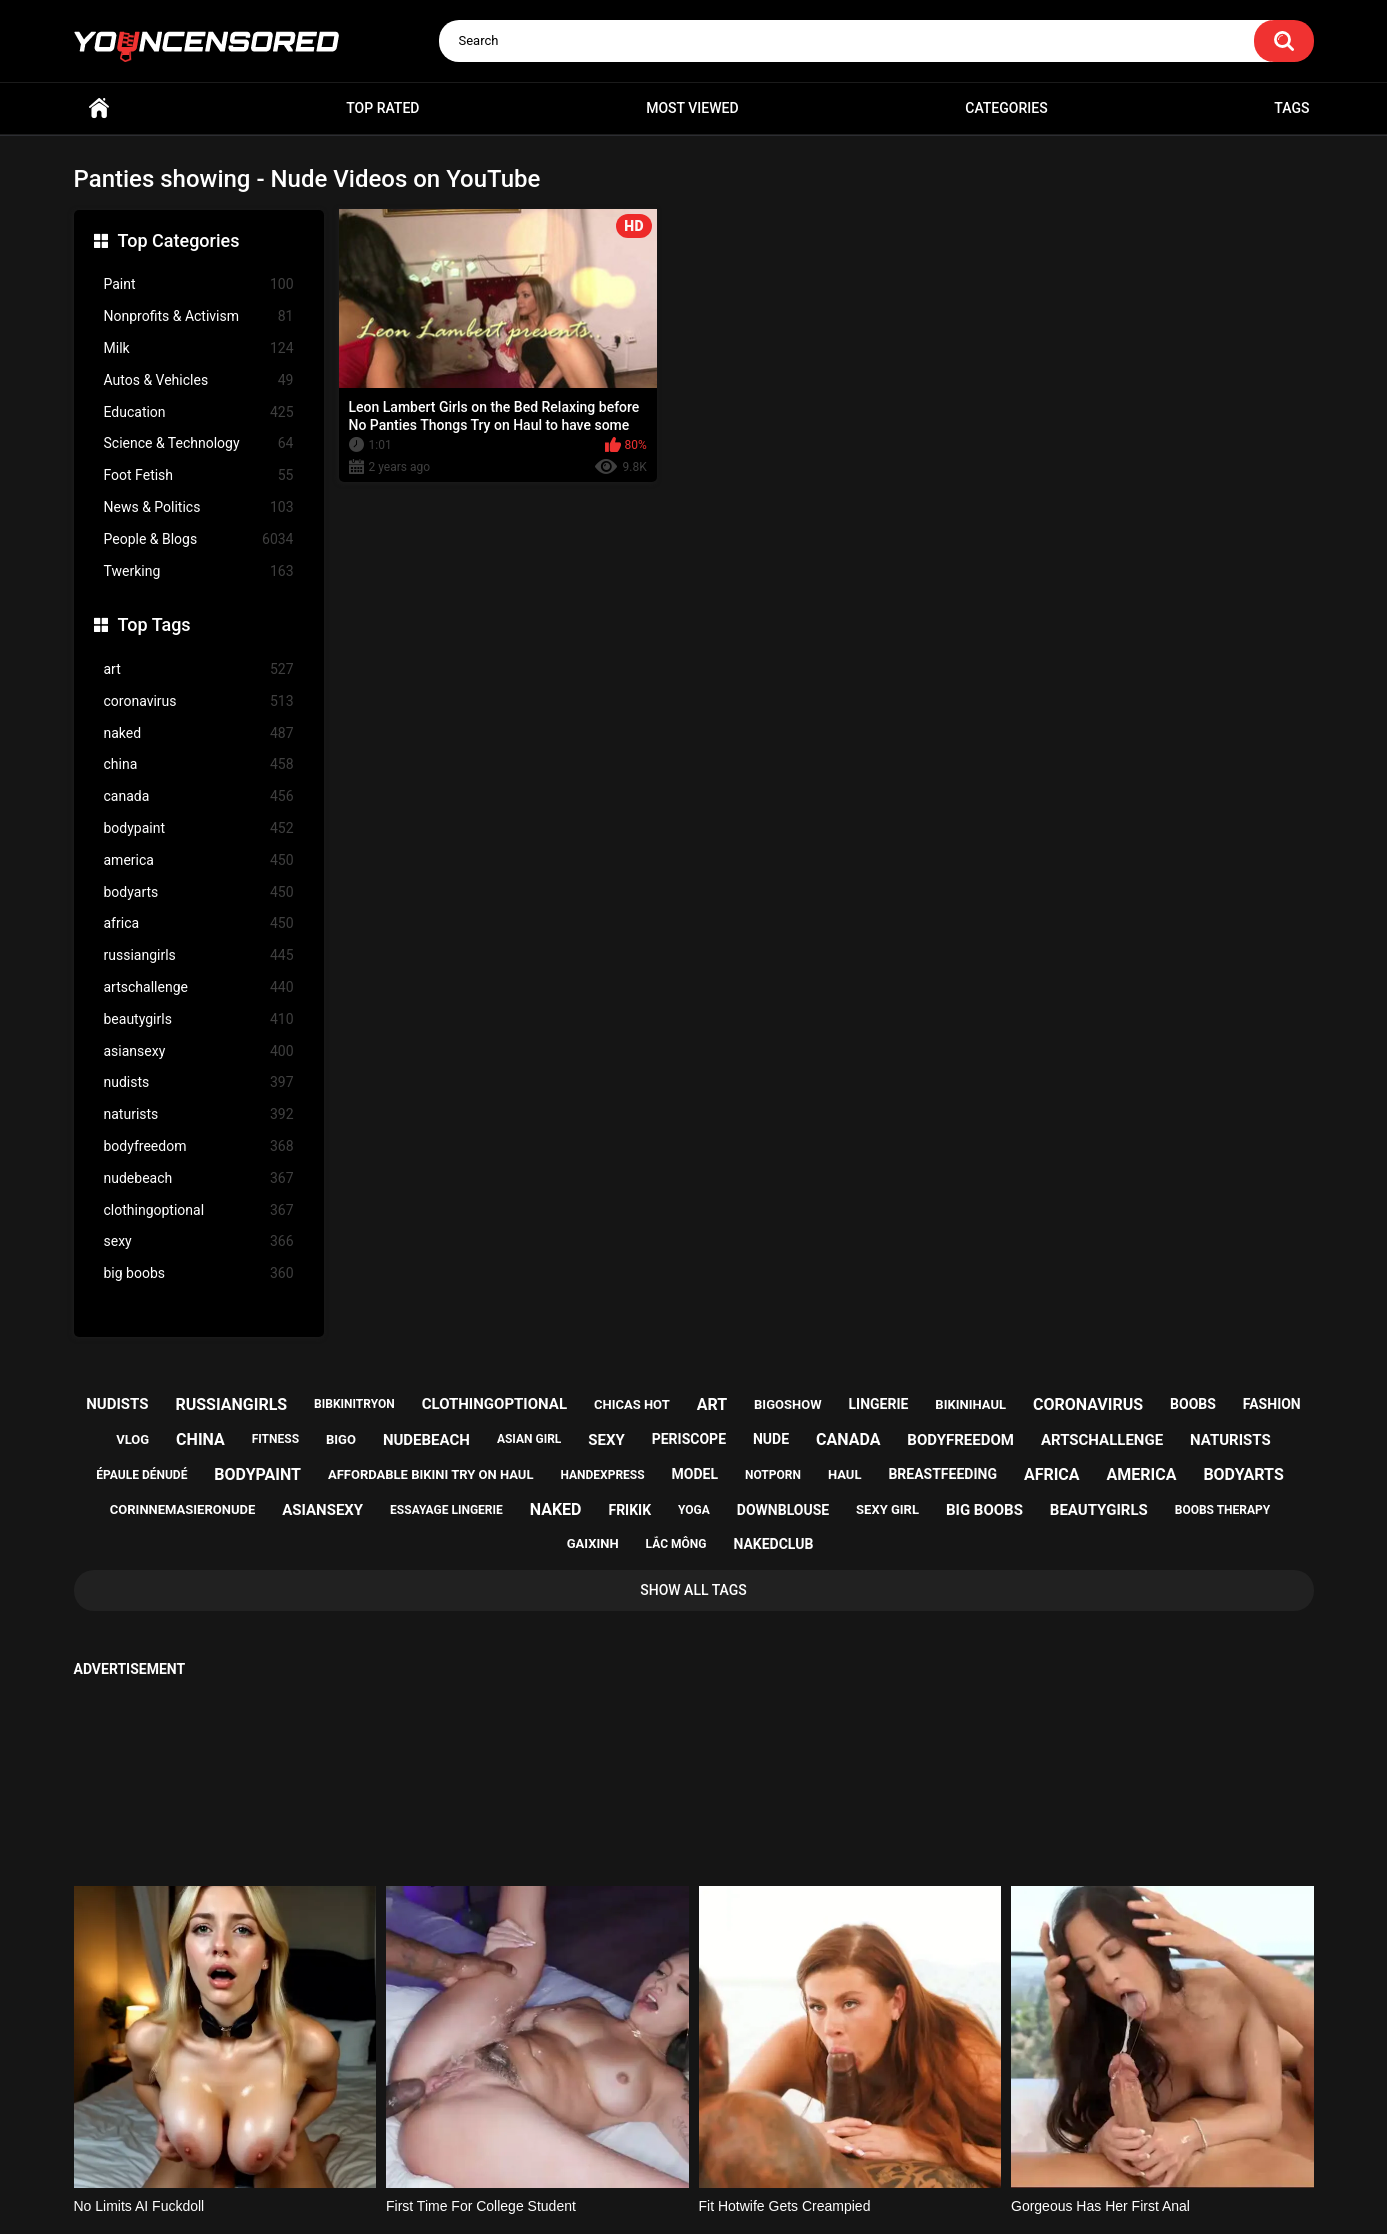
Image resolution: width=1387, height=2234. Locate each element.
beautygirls (199, 1019)
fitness (275, 1439)
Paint (199, 284)
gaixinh (593, 1543)
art (199, 669)
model (695, 1474)
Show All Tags (693, 1590)
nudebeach (199, 1178)
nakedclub (773, 1544)
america (199, 860)
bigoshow (787, 1404)
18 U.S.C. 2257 (794, 2141)
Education (199, 412)
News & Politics (199, 507)
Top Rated (382, 108)
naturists (199, 1114)
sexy (199, 1241)
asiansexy (199, 1051)
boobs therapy (1223, 1510)
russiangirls (199, 955)
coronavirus (199, 701)
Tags (1291, 108)
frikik (629, 1510)
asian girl (529, 1439)
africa (199, 923)
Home (99, 108)
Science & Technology (199, 443)
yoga (694, 1510)
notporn (773, 1475)
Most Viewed (692, 108)
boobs (1193, 1404)
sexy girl (887, 1509)
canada (199, 796)
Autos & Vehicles (199, 380)
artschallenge (199, 987)
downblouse (783, 1510)
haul (845, 1474)
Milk (199, 348)
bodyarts (199, 892)
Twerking (199, 571)
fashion (1272, 1404)
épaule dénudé (141, 1475)
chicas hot (632, 1404)
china (199, 764)
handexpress (602, 1475)
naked (199, 733)
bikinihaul (970, 1404)
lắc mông (676, 1544)
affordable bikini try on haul (431, 1474)
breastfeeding (942, 1474)
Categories (1006, 108)
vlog (132, 1439)
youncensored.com (673, 2195)
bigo (341, 1439)
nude (771, 1439)
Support (667, 2141)
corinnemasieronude (182, 1509)
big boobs (199, 1273)
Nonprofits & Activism (199, 316)
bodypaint (199, 828)
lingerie (878, 1404)
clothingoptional (199, 1210)
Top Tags (154, 624)
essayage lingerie (446, 1510)
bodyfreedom (199, 1146)
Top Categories (179, 240)
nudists (199, 1082)
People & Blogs (199, 539)
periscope (689, 1439)
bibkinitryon (354, 1404)
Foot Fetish (199, 475)
